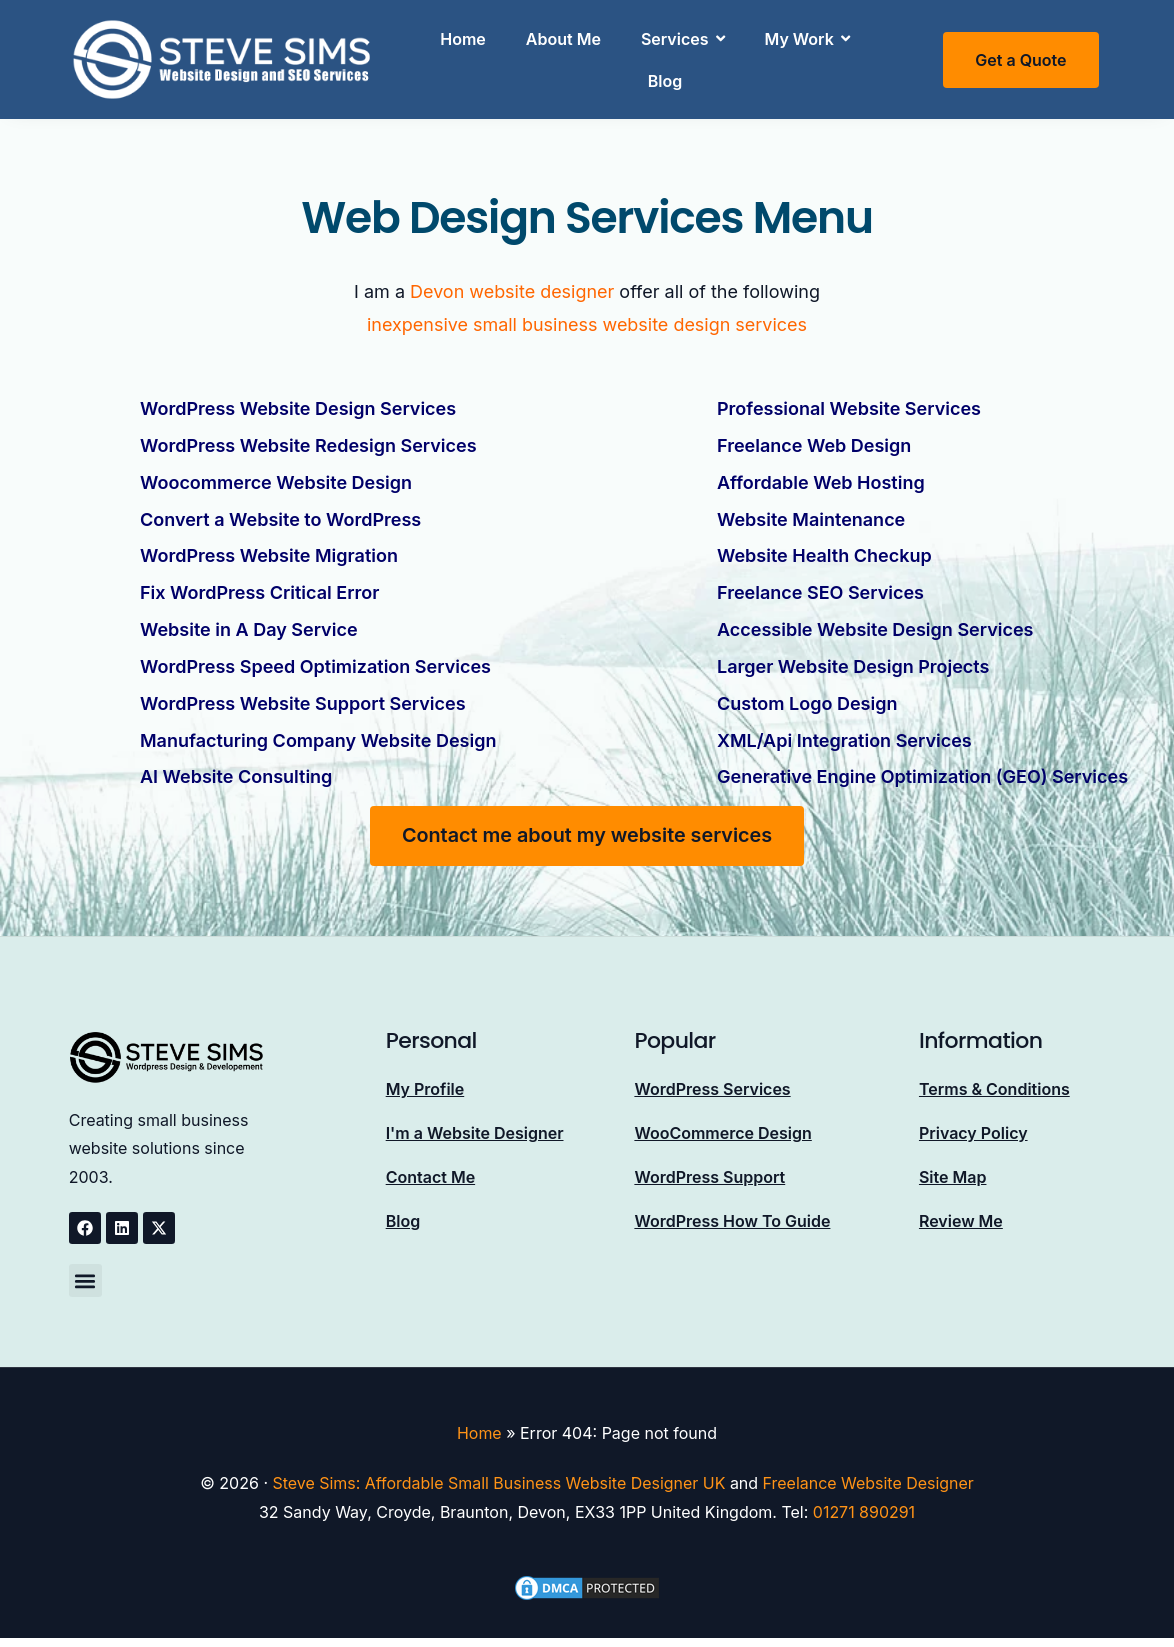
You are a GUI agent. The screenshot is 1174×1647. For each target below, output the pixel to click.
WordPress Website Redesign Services (308, 444)
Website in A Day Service (249, 624)
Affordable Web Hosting (821, 480)
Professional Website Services (849, 408)
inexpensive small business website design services (586, 324)
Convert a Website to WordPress (280, 516)
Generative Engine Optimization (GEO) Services (922, 768)
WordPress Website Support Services (303, 696)
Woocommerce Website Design (276, 480)
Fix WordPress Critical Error (259, 588)
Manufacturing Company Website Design (318, 732)
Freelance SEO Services (820, 588)
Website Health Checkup (824, 552)
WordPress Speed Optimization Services (315, 660)
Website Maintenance (811, 516)
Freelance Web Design (814, 444)
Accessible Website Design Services (875, 624)
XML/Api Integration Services (844, 732)
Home (479, 1425)
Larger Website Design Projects (853, 660)
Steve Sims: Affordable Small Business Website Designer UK (499, 1473)
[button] (85, 1272)
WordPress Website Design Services (298, 408)
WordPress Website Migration (269, 552)
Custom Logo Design (807, 696)
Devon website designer (512, 291)
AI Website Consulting (236, 768)
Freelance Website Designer (869, 1473)
